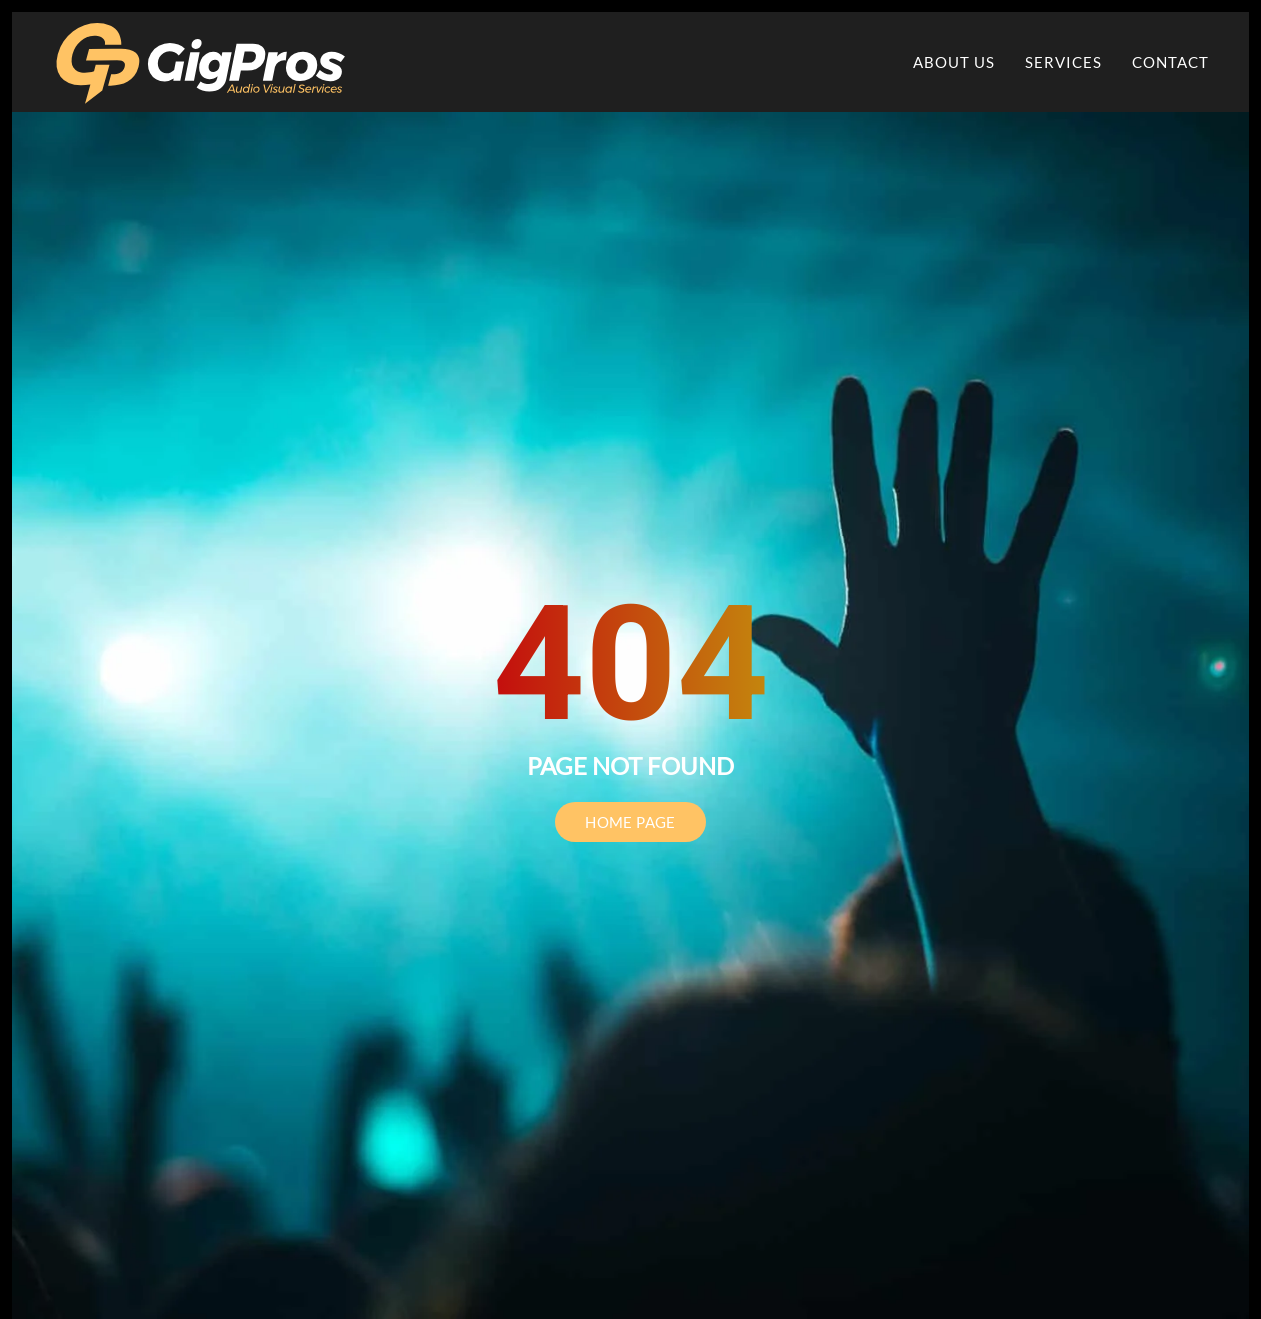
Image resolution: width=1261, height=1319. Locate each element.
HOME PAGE (630, 822)
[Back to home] (202, 62)
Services (1063, 62)
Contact (1170, 62)
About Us (954, 62)
